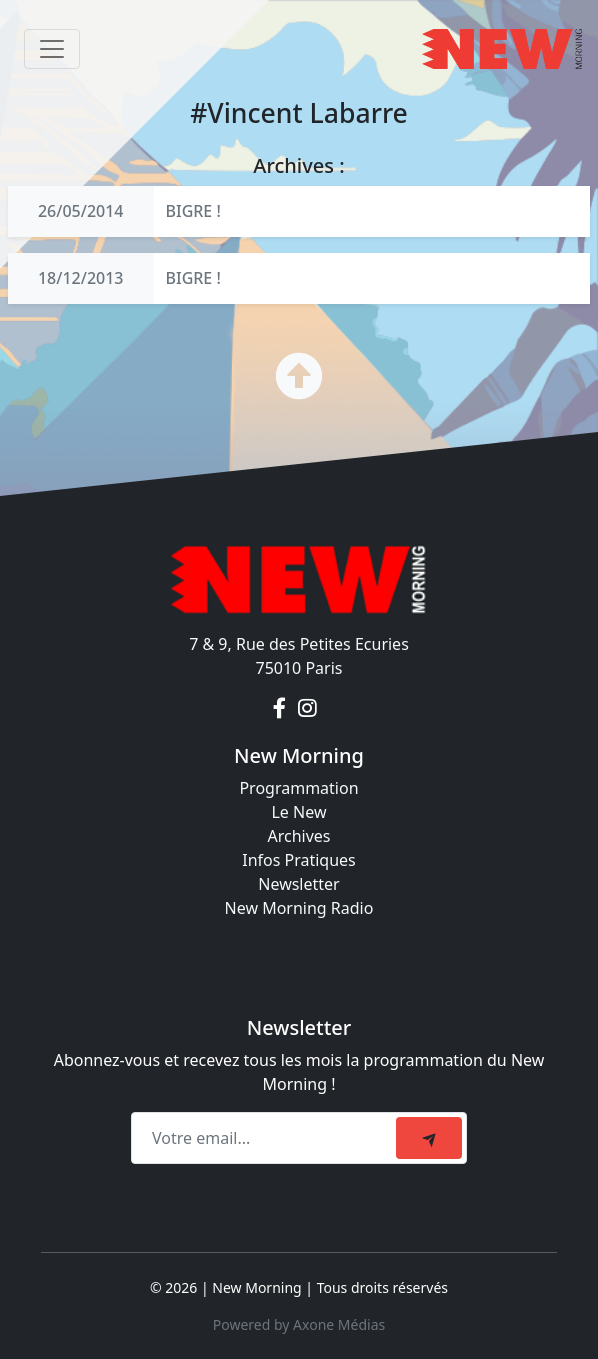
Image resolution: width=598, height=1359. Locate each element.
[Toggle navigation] (52, 49)
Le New (298, 812)
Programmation (298, 788)
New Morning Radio (299, 908)
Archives (298, 836)
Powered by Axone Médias (299, 1324)
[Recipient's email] (266, 1138)
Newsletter (298, 884)
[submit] (429, 1138)
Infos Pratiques (299, 860)
